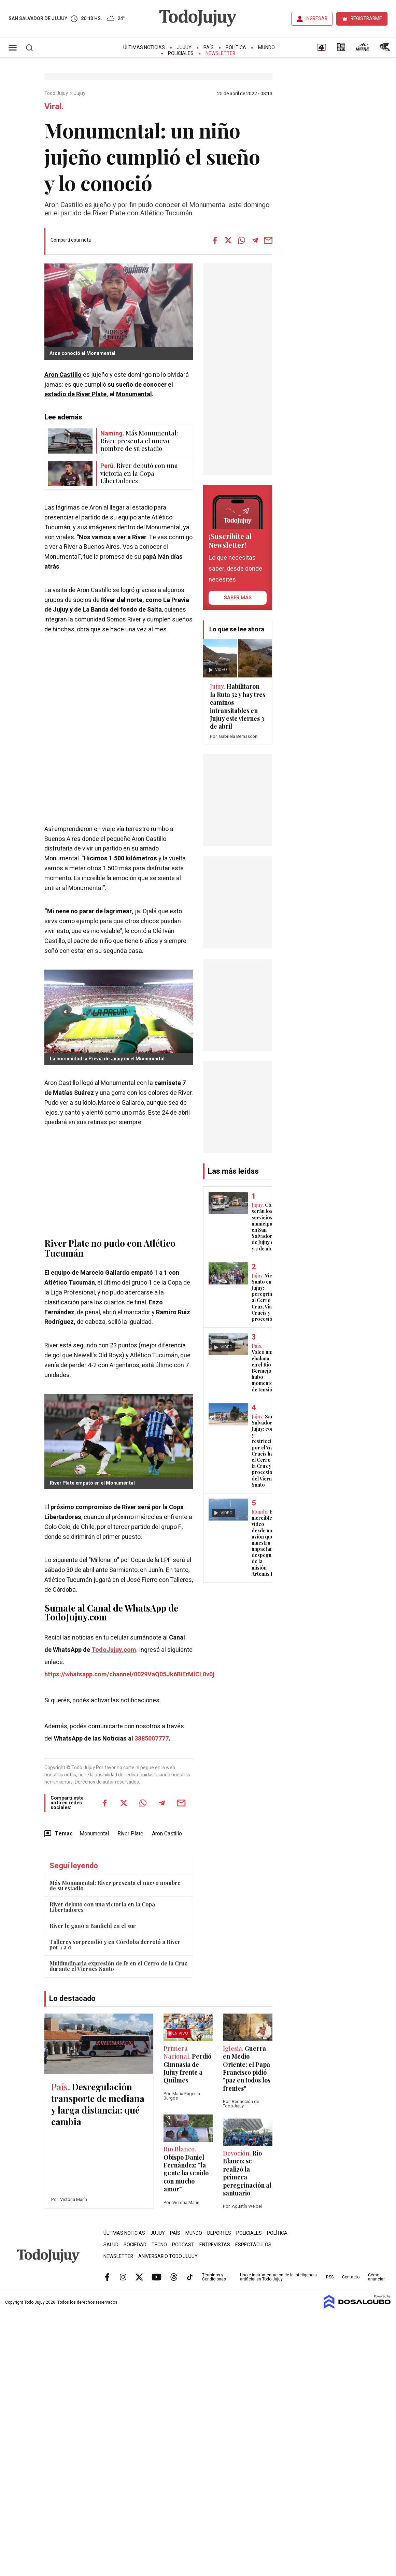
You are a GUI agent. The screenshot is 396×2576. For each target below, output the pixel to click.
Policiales (181, 53)
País (208, 47)
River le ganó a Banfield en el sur (93, 1925)
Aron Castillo (63, 375)
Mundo (266, 47)
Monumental (134, 394)
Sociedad (135, 2244)
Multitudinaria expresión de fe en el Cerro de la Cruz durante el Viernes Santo (118, 1966)
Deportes (219, 2233)
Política (236, 47)
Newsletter (220, 53)
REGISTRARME (366, 18)
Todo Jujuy (56, 93)
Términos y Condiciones (214, 2277)
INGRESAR (316, 18)
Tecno (159, 2244)
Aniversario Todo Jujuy (168, 2256)
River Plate (130, 1834)
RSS (330, 2277)
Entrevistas (214, 2244)
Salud (110, 2244)
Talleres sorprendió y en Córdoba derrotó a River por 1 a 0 (115, 1944)
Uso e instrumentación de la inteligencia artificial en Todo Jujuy (278, 2277)
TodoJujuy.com (113, 1650)
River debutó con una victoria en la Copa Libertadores (102, 1907)
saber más (238, 598)
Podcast (183, 2244)
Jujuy (184, 47)
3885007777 (152, 1738)
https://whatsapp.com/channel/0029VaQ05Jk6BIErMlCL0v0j (129, 1674)
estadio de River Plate (75, 394)
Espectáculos (253, 2244)
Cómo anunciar (376, 2277)
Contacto (350, 2277)
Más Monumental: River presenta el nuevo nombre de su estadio (115, 1885)
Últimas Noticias (144, 47)
